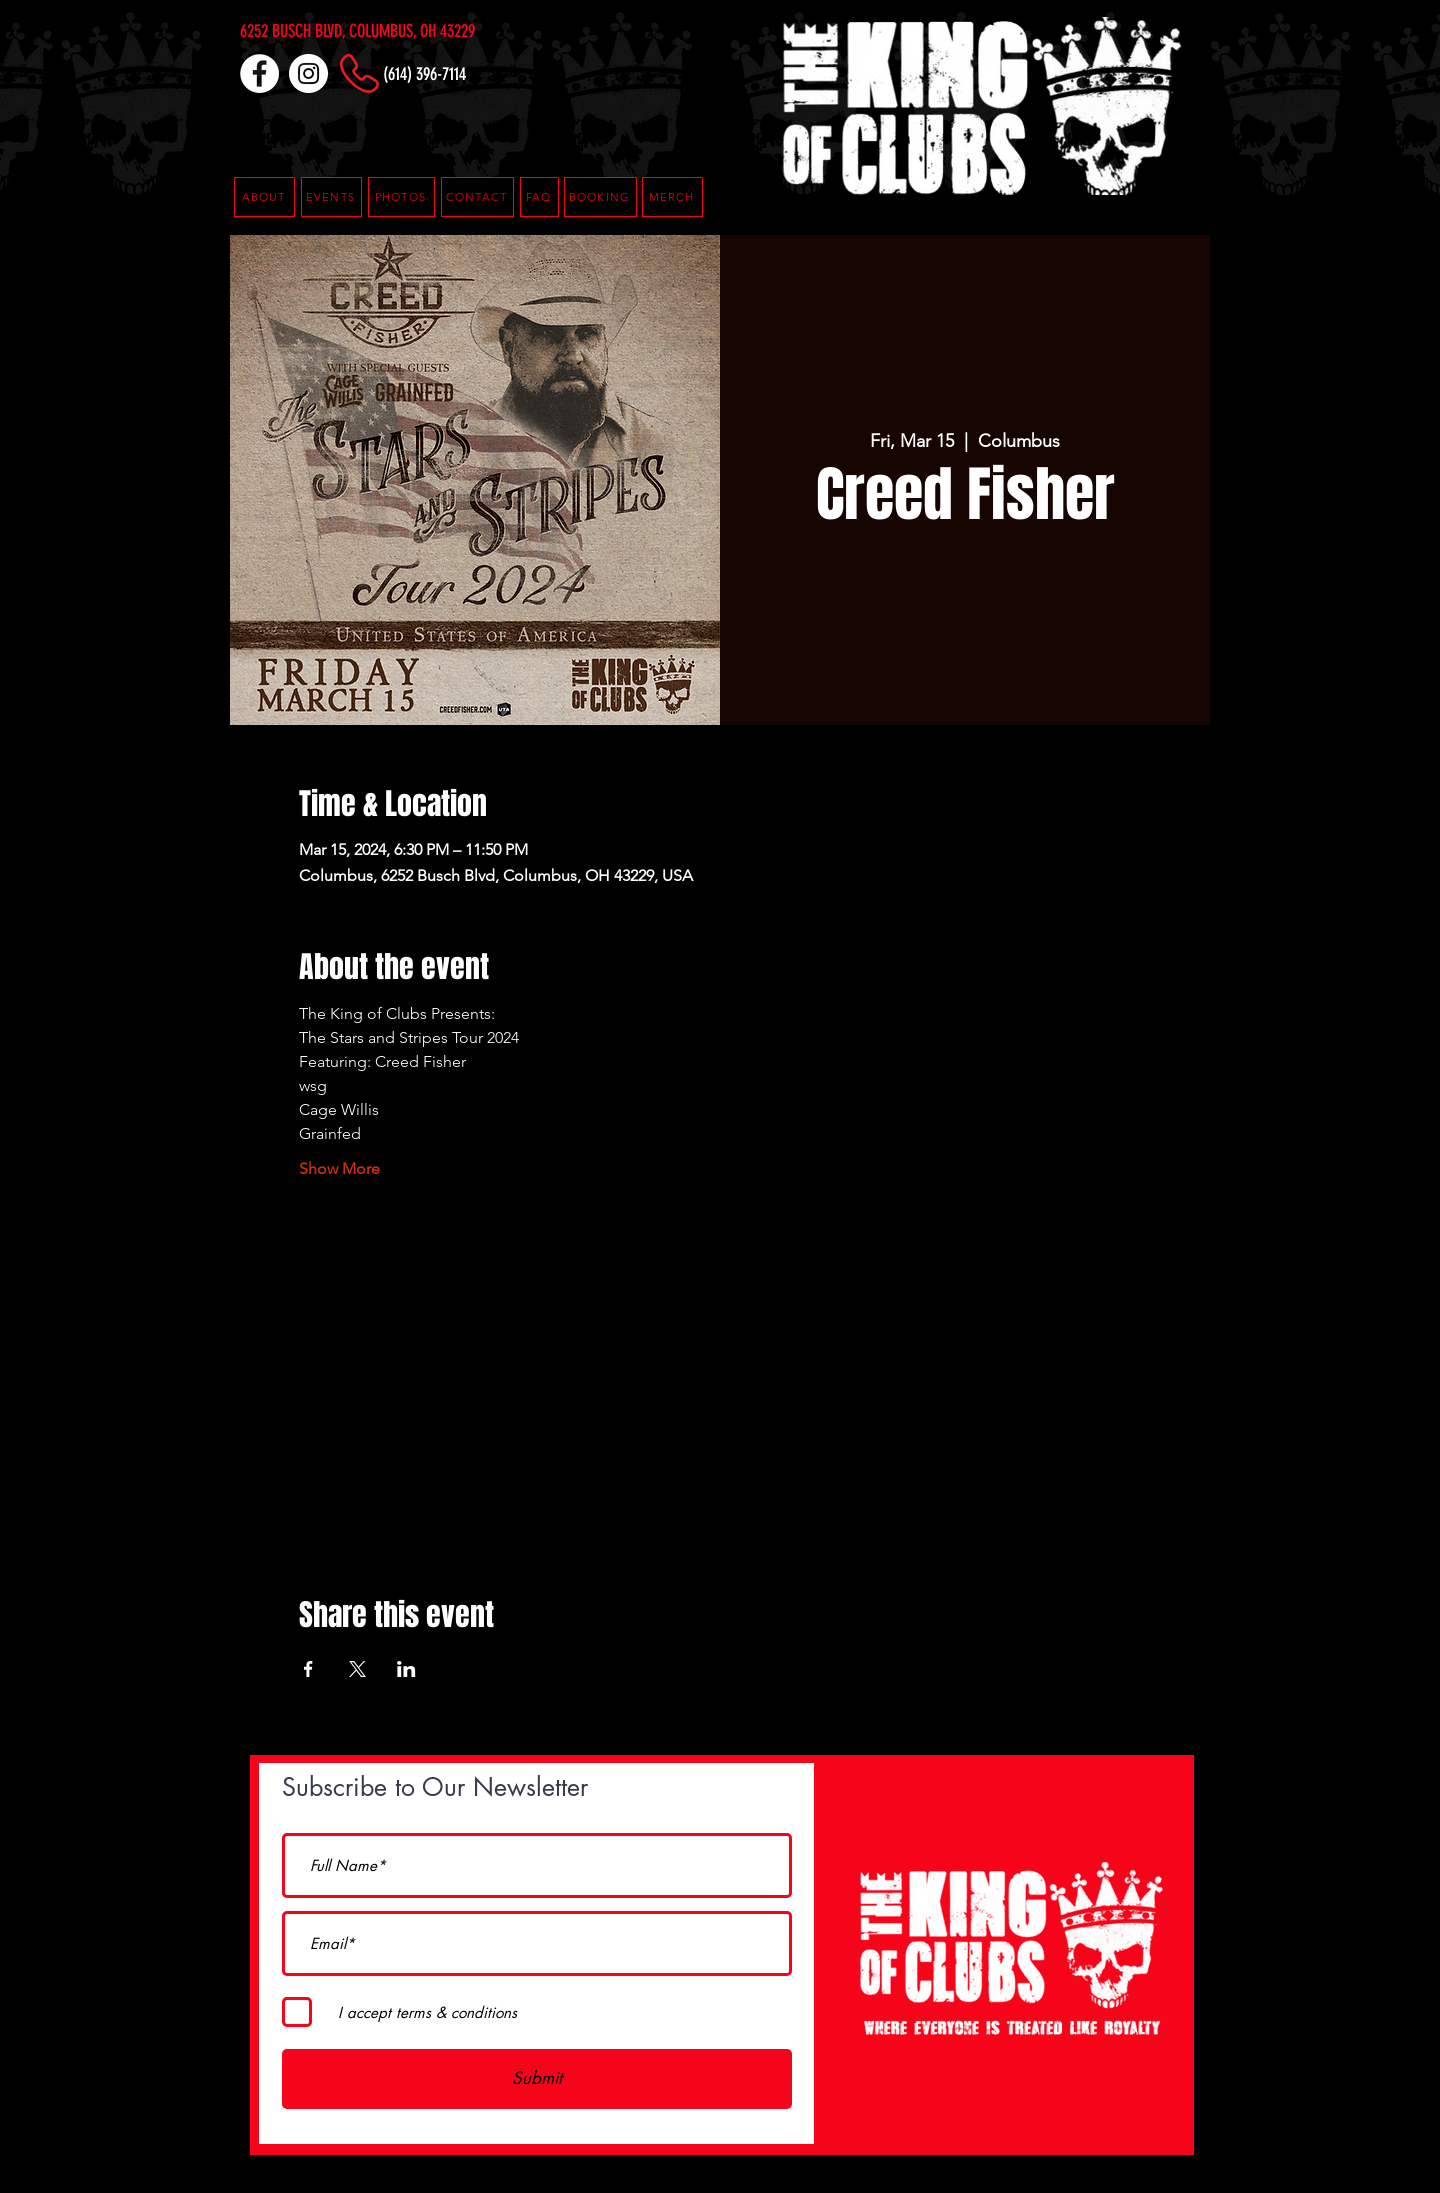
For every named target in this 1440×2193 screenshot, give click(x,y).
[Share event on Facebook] (308, 1669)
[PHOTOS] (401, 197)
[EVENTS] (331, 197)
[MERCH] (672, 197)
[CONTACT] (477, 197)
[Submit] (537, 2079)
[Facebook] (259, 73)
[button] (539, 197)
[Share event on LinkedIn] (406, 1669)
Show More (339, 1168)
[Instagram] (308, 73)
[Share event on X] (357, 1669)
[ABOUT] (264, 197)
